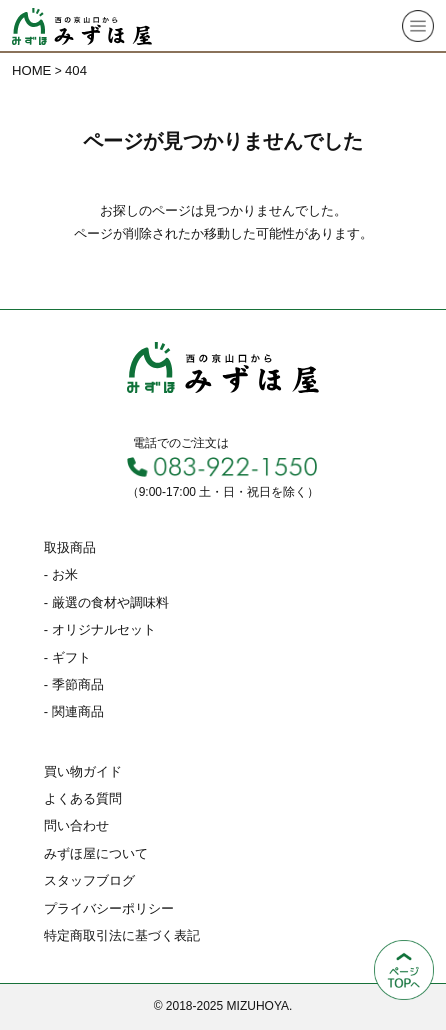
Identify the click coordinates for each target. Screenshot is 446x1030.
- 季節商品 (74, 684)
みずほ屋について (96, 853)
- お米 (61, 574)
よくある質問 (83, 798)
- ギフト (67, 657)
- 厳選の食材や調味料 (106, 602)
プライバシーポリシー (109, 908)
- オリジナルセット (100, 629)
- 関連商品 (74, 711)
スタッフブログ (89, 880)
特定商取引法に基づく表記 (122, 935)
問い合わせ (76, 825)
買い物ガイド (83, 771)
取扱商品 (70, 547)
